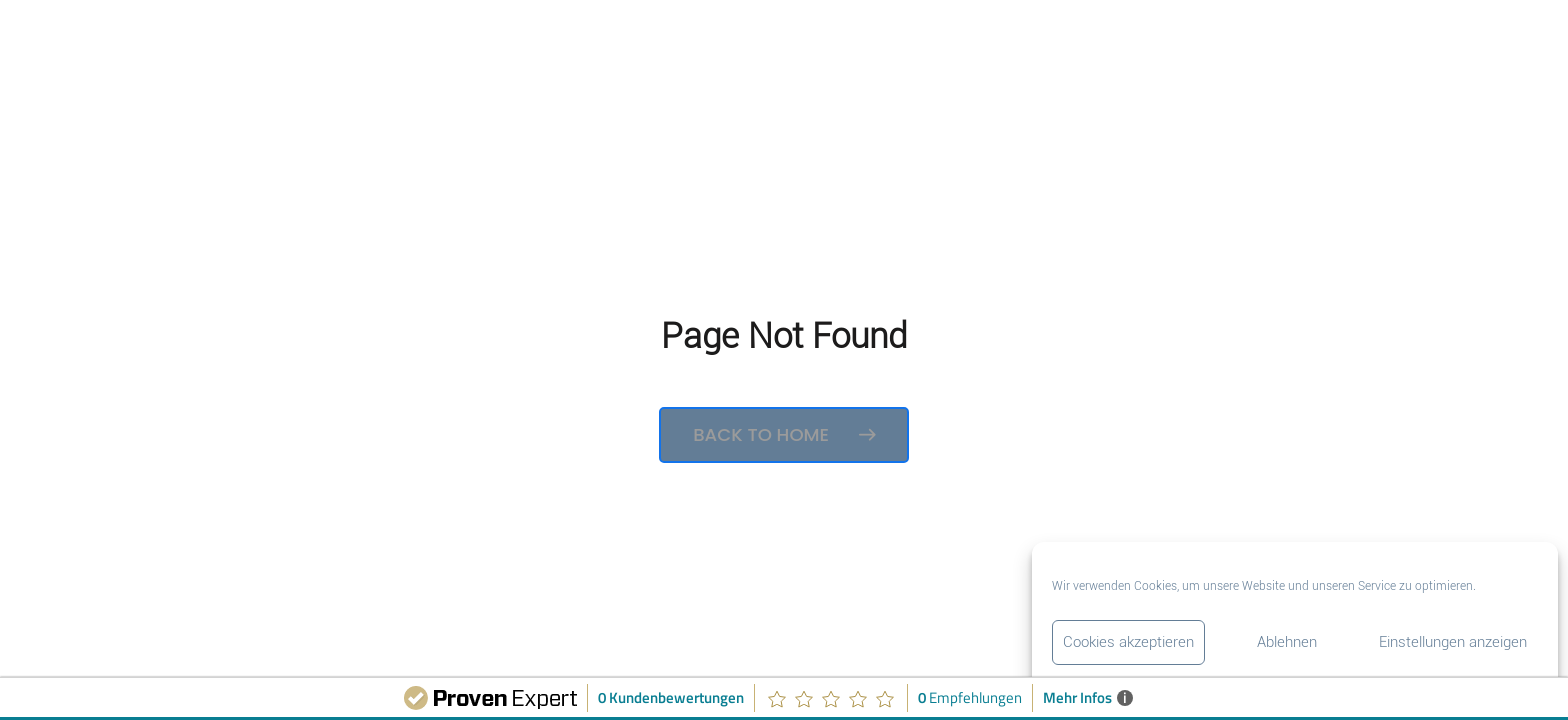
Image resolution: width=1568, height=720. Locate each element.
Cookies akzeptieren (1128, 642)
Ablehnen (1287, 642)
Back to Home (784, 435)
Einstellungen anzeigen (1453, 642)
